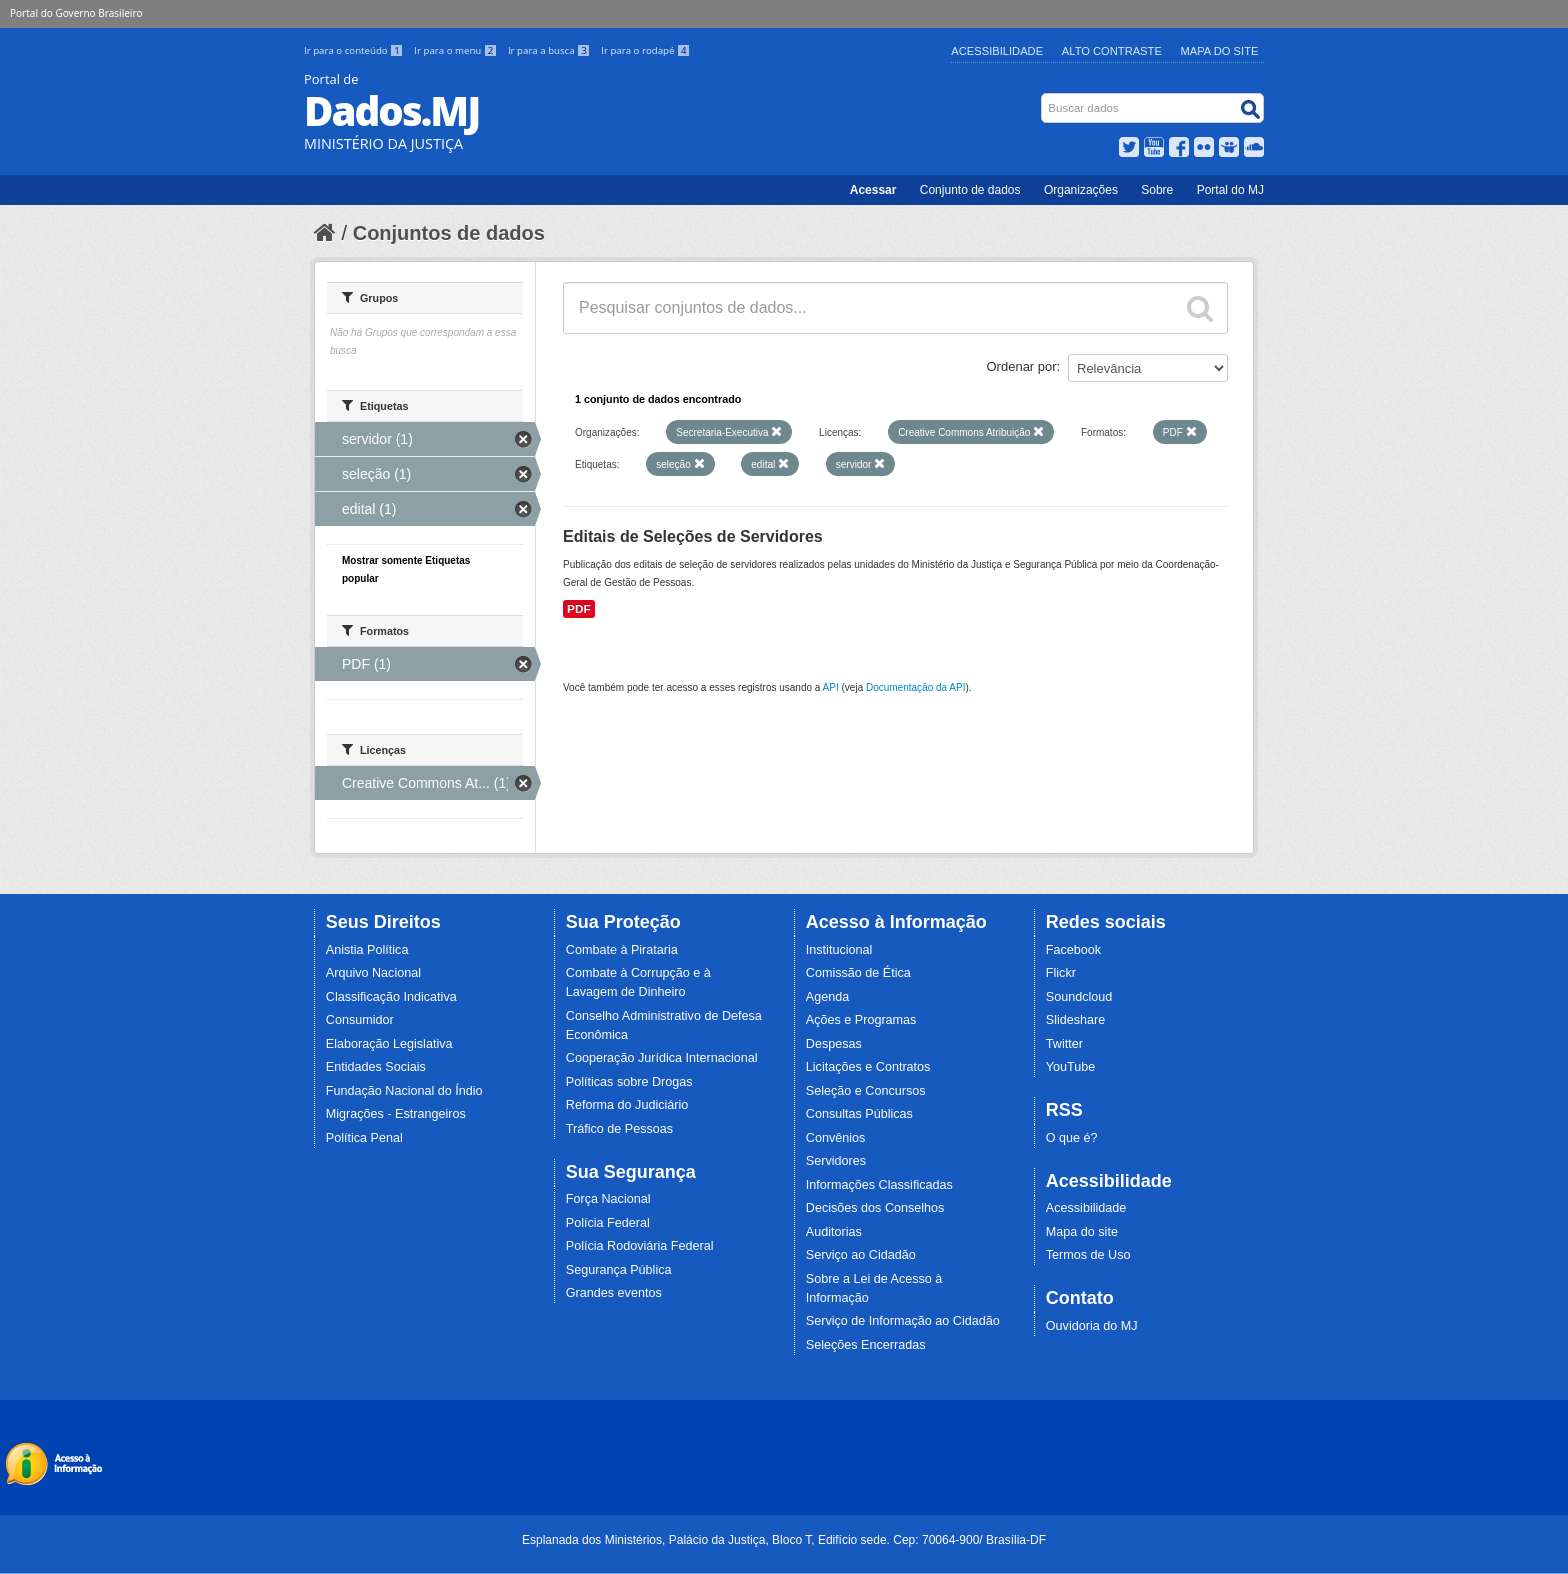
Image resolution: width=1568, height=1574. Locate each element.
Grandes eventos (614, 1293)
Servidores (836, 1161)
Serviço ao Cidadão (861, 1255)
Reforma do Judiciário (627, 1105)
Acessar (873, 190)
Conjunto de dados (970, 190)
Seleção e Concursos (866, 1091)
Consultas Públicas (859, 1114)
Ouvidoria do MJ (1092, 1326)
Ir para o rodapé (645, 50)
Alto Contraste (1112, 51)
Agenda (827, 997)
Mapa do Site (1220, 51)
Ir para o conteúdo (355, 50)
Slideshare (1076, 1020)
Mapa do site (1082, 1232)
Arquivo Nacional (373, 973)
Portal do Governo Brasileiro (76, 13)
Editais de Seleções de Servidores (693, 536)
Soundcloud (1079, 997)
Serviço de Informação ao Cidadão (903, 1321)
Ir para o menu (457, 50)
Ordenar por (1022, 366)
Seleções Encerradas (866, 1345)
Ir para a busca (550, 50)
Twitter (1064, 1044)
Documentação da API (916, 687)
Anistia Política (367, 950)
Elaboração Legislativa (389, 1044)
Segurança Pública (619, 1270)
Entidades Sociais (376, 1067)
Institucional (839, 950)
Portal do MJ (1230, 190)
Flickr (1061, 973)
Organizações (1081, 190)
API (831, 687)
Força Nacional (608, 1199)
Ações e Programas (861, 1020)
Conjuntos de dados (449, 233)
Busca (1043, 97)
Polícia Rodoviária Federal (640, 1246)
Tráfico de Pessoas (619, 1129)
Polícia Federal (608, 1223)
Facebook (1073, 950)
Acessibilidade (997, 51)
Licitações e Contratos (868, 1067)
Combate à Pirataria (622, 950)
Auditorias (834, 1232)
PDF (579, 609)
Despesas (834, 1044)
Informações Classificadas (879, 1185)
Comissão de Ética (858, 973)
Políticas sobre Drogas (629, 1082)
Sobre (1157, 190)
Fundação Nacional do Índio (404, 1091)
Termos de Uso (1088, 1255)
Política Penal (364, 1138)
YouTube (1071, 1067)
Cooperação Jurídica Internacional (662, 1058)
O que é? (1072, 1138)
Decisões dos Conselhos (875, 1208)
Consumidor (360, 1020)
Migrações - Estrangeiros (396, 1114)
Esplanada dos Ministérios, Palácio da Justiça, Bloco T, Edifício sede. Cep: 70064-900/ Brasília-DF (784, 1540)
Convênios (836, 1138)
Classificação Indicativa (391, 997)
